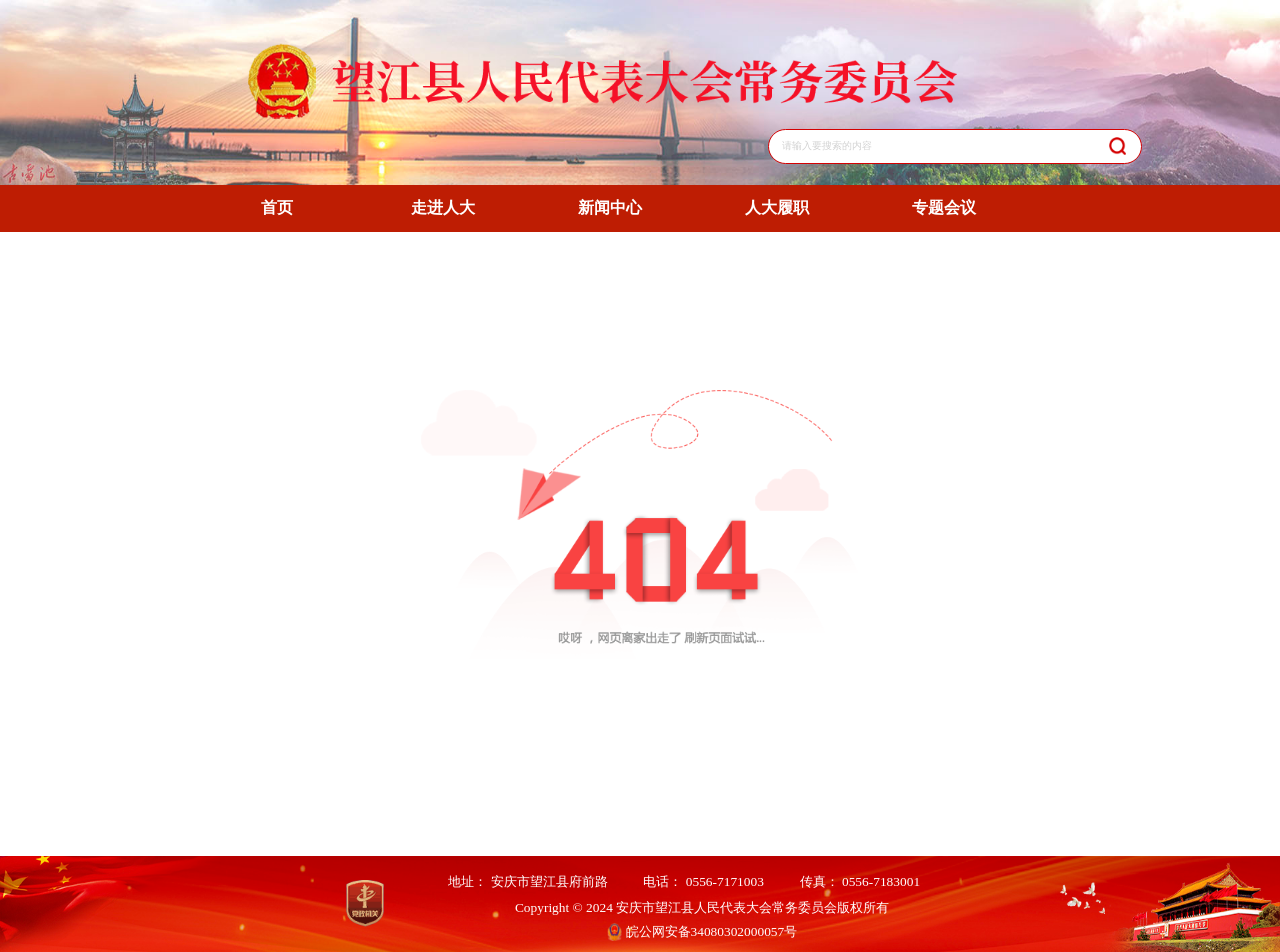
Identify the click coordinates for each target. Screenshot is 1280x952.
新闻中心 (610, 207)
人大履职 (777, 207)
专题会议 (944, 207)
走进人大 (443, 207)
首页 (277, 207)
